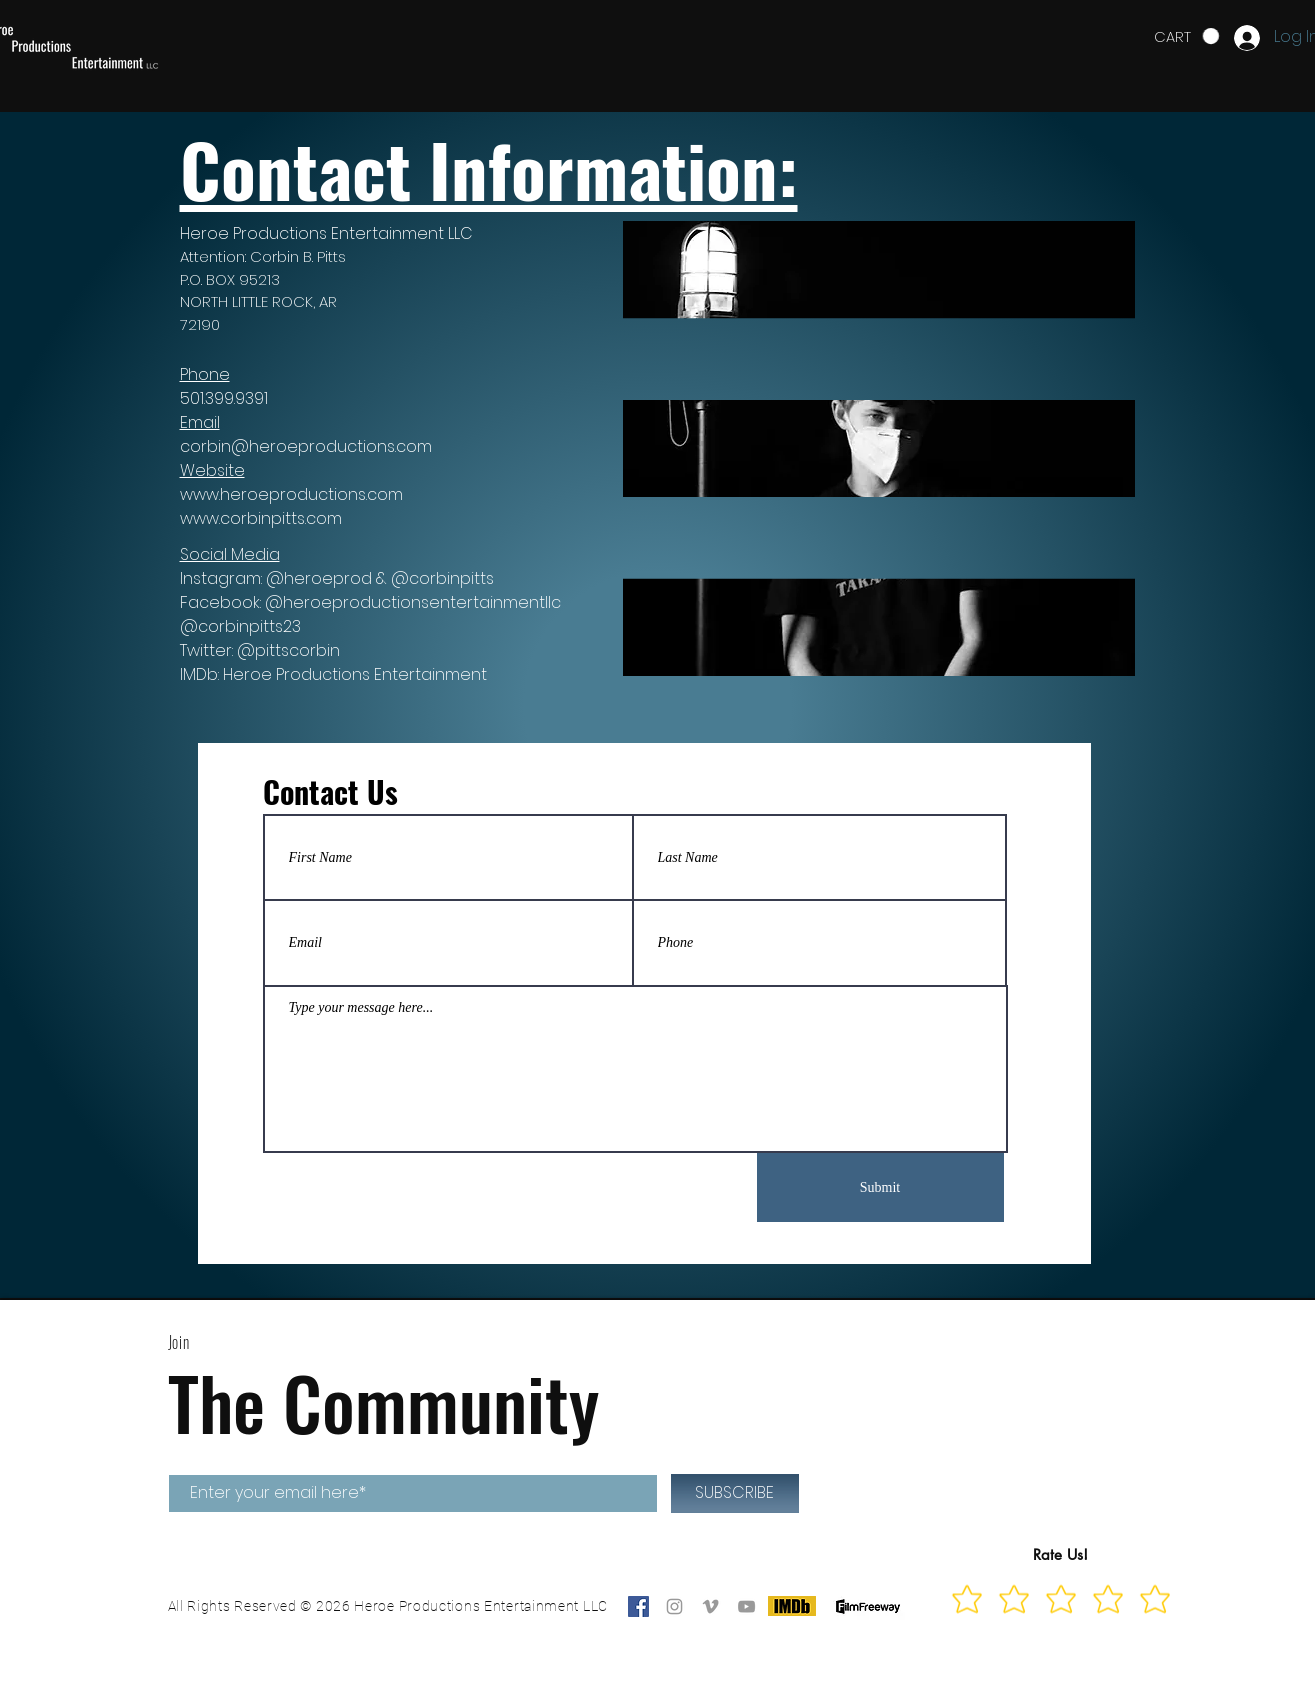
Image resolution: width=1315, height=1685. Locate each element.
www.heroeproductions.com (291, 494)
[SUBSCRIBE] (735, 1493)
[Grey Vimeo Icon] (710, 1606)
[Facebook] (638, 1606)
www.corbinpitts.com (261, 518)
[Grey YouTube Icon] (746, 1606)
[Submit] (880, 1187)
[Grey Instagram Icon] (674, 1606)
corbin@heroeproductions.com (306, 446)
